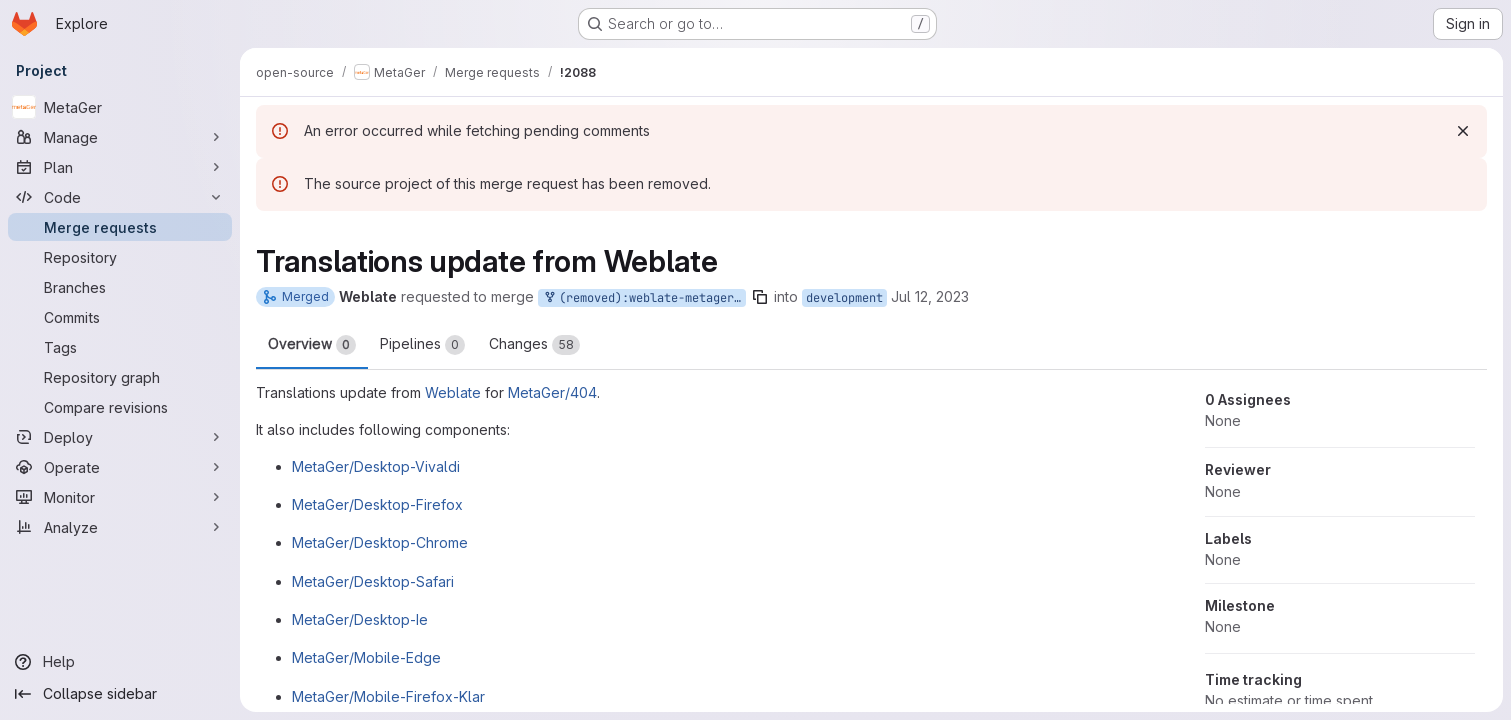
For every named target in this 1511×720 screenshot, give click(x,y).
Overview (312, 345)
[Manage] (120, 137)
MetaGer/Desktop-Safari (373, 581)
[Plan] (120, 167)
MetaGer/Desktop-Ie (360, 619)
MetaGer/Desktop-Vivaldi (376, 466)
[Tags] (120, 347)
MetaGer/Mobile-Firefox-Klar (388, 696)
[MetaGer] (120, 107)
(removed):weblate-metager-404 (644, 298)
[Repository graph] (120, 377)
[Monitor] (120, 497)
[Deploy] (120, 437)
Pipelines (422, 345)
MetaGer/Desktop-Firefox (377, 504)
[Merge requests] (120, 227)
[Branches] (120, 287)
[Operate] (120, 467)
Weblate (453, 392)
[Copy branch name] (760, 297)
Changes (534, 345)
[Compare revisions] (120, 407)
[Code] (120, 197)
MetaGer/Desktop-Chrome (380, 542)
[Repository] (120, 257)
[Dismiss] (1463, 131)
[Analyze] (120, 527)
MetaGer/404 (552, 392)
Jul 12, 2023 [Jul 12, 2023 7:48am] (930, 296)
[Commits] (120, 317)
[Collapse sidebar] (120, 694)
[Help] (120, 662)
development (844, 298)
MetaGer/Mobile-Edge (366, 657)
